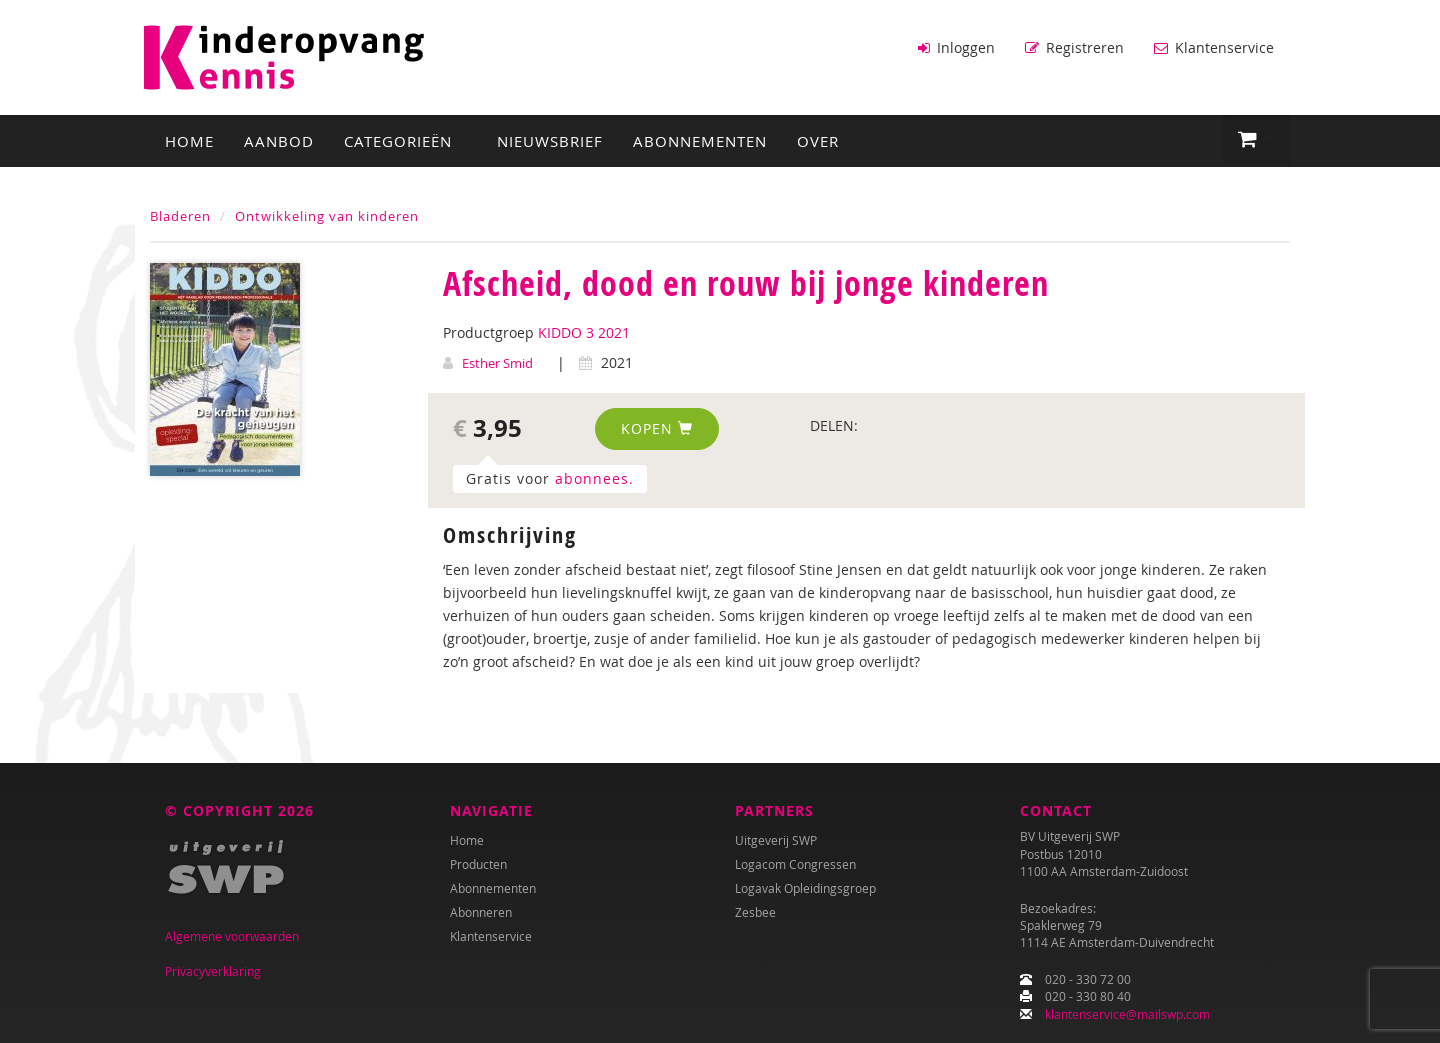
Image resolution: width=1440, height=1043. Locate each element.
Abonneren (481, 912)
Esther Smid (497, 363)
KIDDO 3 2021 (584, 332)
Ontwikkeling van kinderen (327, 216)
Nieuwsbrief (550, 141)
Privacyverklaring (213, 971)
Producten (478, 864)
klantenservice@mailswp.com (1127, 1014)
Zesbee (755, 912)
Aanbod (279, 141)
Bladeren (180, 216)
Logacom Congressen (795, 864)
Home (189, 141)
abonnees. (594, 478)
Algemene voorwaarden (232, 936)
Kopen (657, 428)
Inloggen (956, 47)
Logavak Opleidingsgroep (805, 888)
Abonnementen (700, 141)
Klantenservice (1214, 47)
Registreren (1074, 47)
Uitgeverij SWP (776, 840)
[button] (1256, 140)
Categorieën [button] (405, 141)
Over (818, 141)
